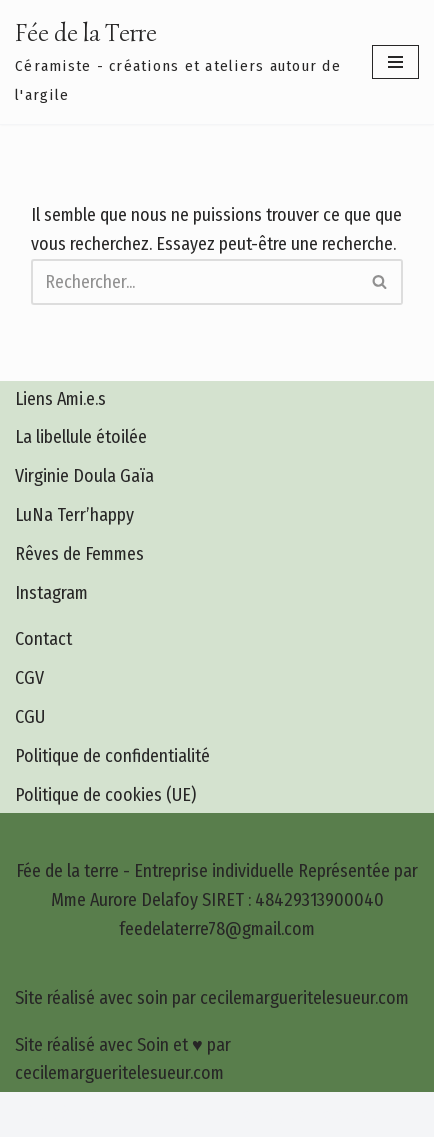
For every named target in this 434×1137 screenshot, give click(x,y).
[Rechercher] (194, 282)
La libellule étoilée (81, 437)
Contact (43, 639)
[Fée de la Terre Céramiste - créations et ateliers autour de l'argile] (178, 62)
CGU (30, 717)
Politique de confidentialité (112, 756)
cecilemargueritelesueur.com (313, 1114)
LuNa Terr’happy (74, 515)
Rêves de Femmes (79, 554)
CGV (29, 678)
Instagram (51, 593)
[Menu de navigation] (395, 62)
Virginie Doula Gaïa (84, 476)
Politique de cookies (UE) (105, 795)
